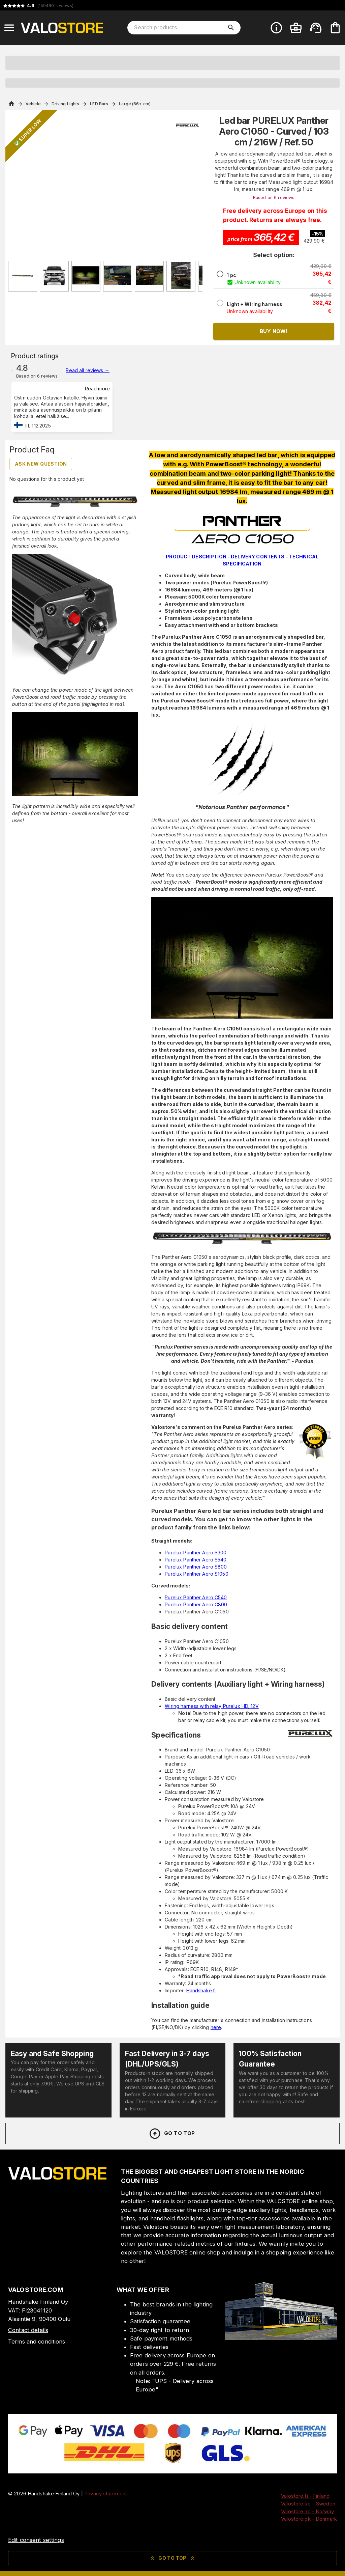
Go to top (172, 2133)
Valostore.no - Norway (307, 2511)
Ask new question (41, 464)
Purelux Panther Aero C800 (196, 1604)
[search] (231, 27)
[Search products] (179, 27)
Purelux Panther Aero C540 (196, 1597)
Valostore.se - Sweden (308, 2503)
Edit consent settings (36, 2540)
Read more (97, 388)
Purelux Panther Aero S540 (195, 1559)
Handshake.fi (201, 1990)
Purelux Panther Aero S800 (196, 1567)
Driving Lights (66, 103)
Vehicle (33, 103)
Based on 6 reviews (273, 197)
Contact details (28, 2330)
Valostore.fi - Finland (305, 2496)
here (216, 2027)
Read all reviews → (87, 370)
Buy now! (274, 331)
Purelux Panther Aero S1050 (196, 1574)
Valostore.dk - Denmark (309, 2519)
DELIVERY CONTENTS (257, 556)
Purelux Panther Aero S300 (195, 1552)
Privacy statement (105, 2493)
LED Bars (99, 103)
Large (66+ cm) (135, 103)
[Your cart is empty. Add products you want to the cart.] (335, 27)
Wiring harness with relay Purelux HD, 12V (211, 1706)
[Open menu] (9, 28)
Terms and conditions (36, 2341)
